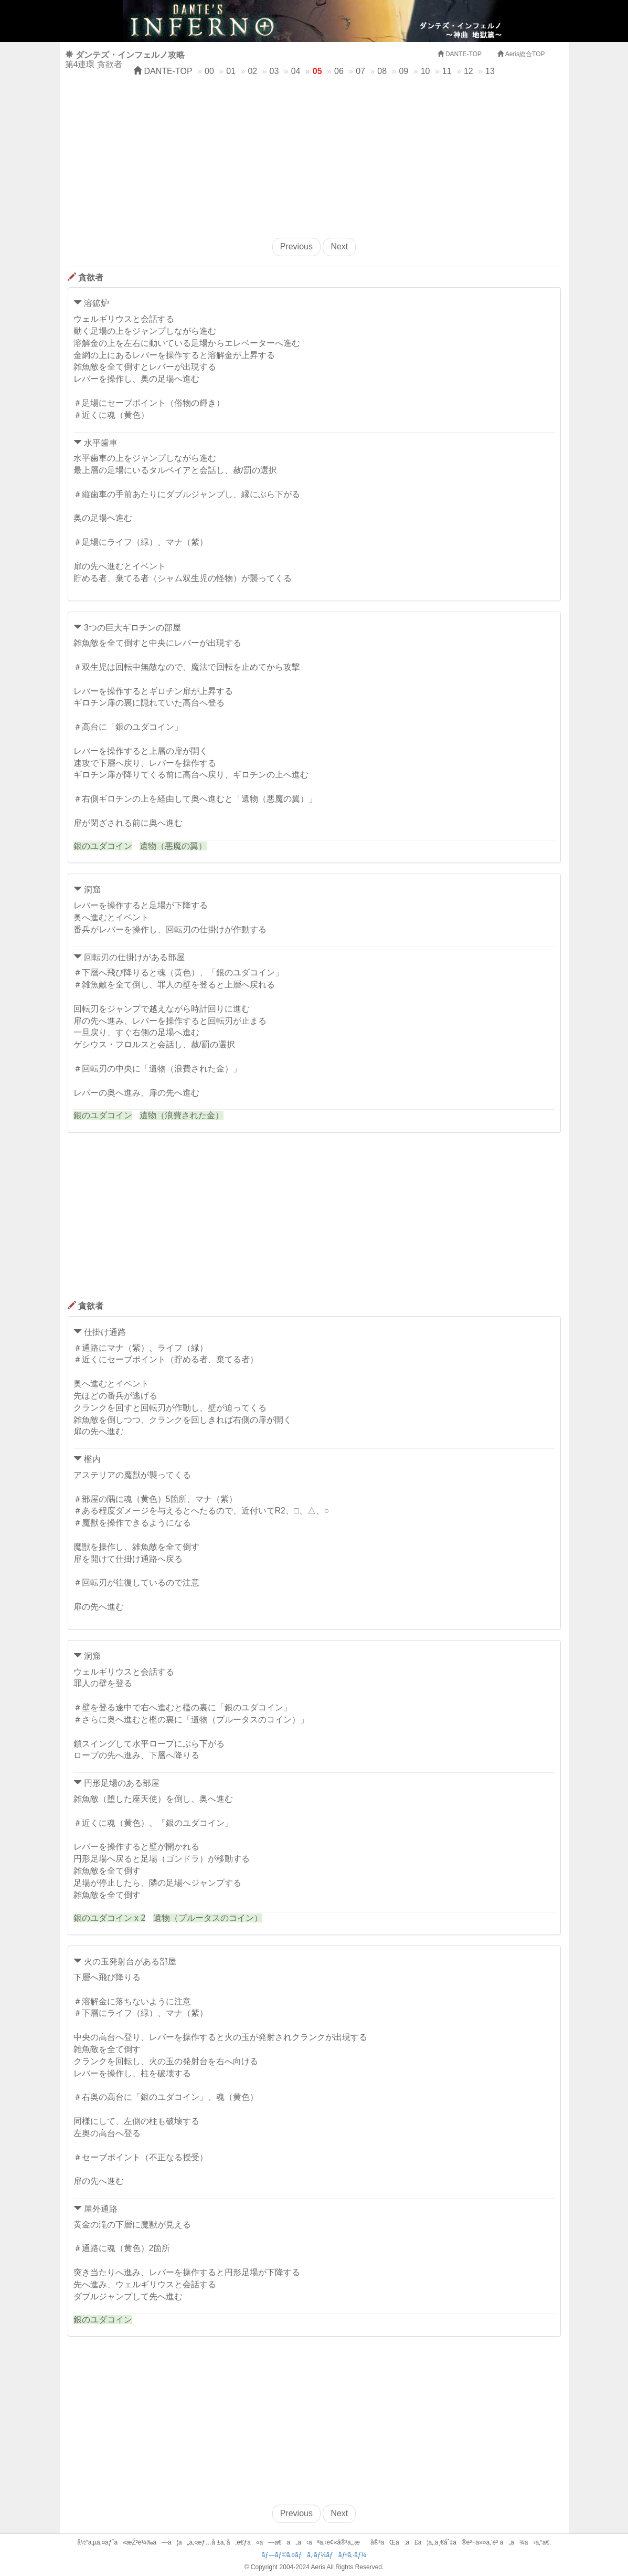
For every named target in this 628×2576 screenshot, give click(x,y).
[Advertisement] (314, 153)
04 (296, 71)
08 (382, 71)
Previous (296, 246)
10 (425, 71)
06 (339, 71)
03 (274, 71)
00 (209, 71)
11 (447, 71)
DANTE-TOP (163, 71)
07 (360, 71)
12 (468, 71)
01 (231, 71)
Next (339, 246)
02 (252, 71)
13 (490, 71)
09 (403, 71)
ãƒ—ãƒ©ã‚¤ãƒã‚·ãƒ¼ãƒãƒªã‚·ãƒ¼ (313, 2555)
